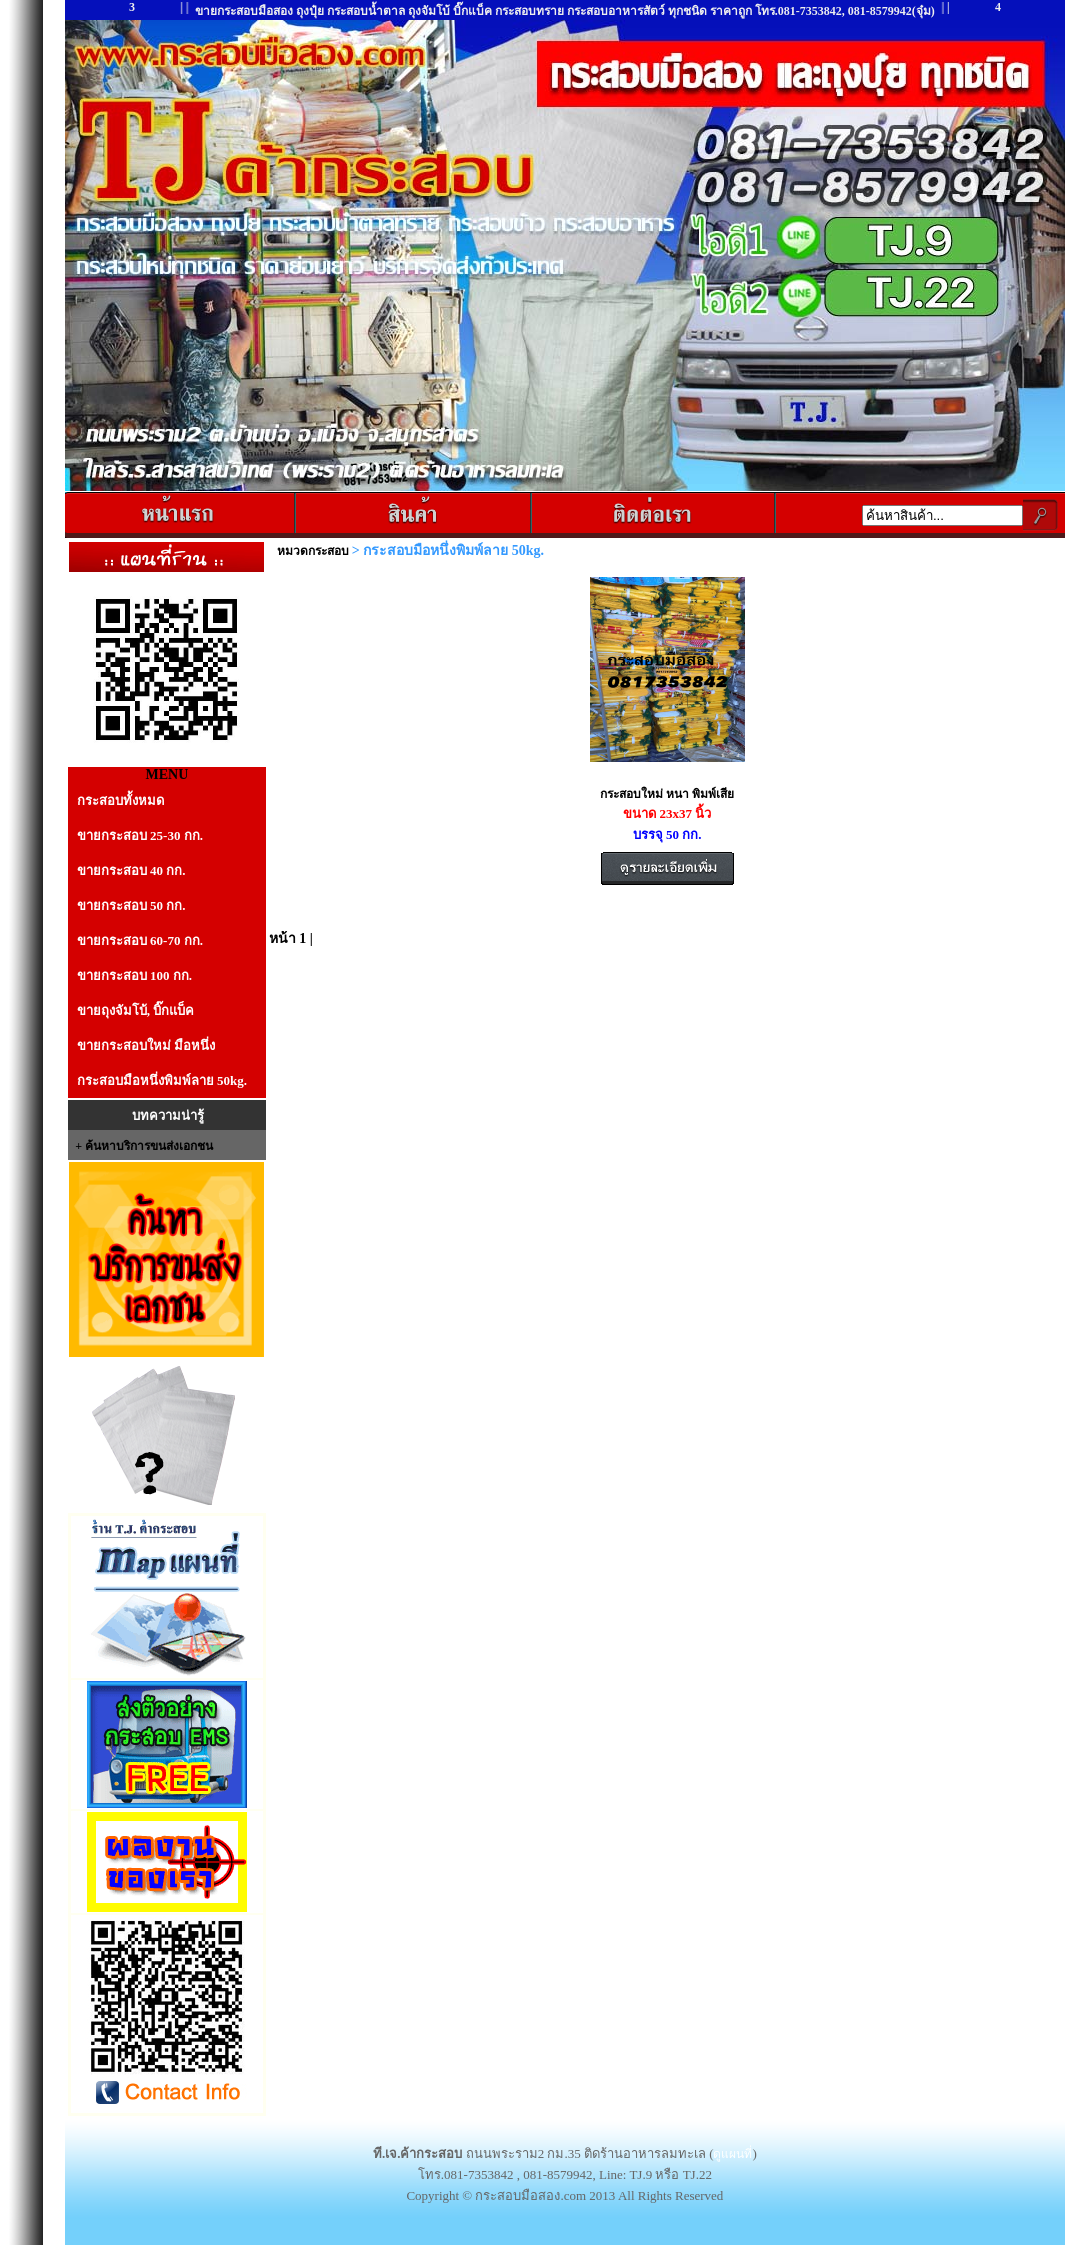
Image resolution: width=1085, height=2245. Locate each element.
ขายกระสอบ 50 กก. (131, 905)
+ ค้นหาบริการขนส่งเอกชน (144, 1146)
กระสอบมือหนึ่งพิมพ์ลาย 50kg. (162, 1080)
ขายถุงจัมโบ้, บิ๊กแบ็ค (136, 1010)
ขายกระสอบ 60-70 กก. (140, 940)
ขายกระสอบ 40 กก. (131, 870)
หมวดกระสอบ (314, 551)
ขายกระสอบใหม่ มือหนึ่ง (146, 1045)
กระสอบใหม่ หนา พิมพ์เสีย (667, 794)
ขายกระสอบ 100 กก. (134, 975)
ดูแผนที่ (732, 2154)
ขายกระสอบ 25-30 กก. (140, 835)
